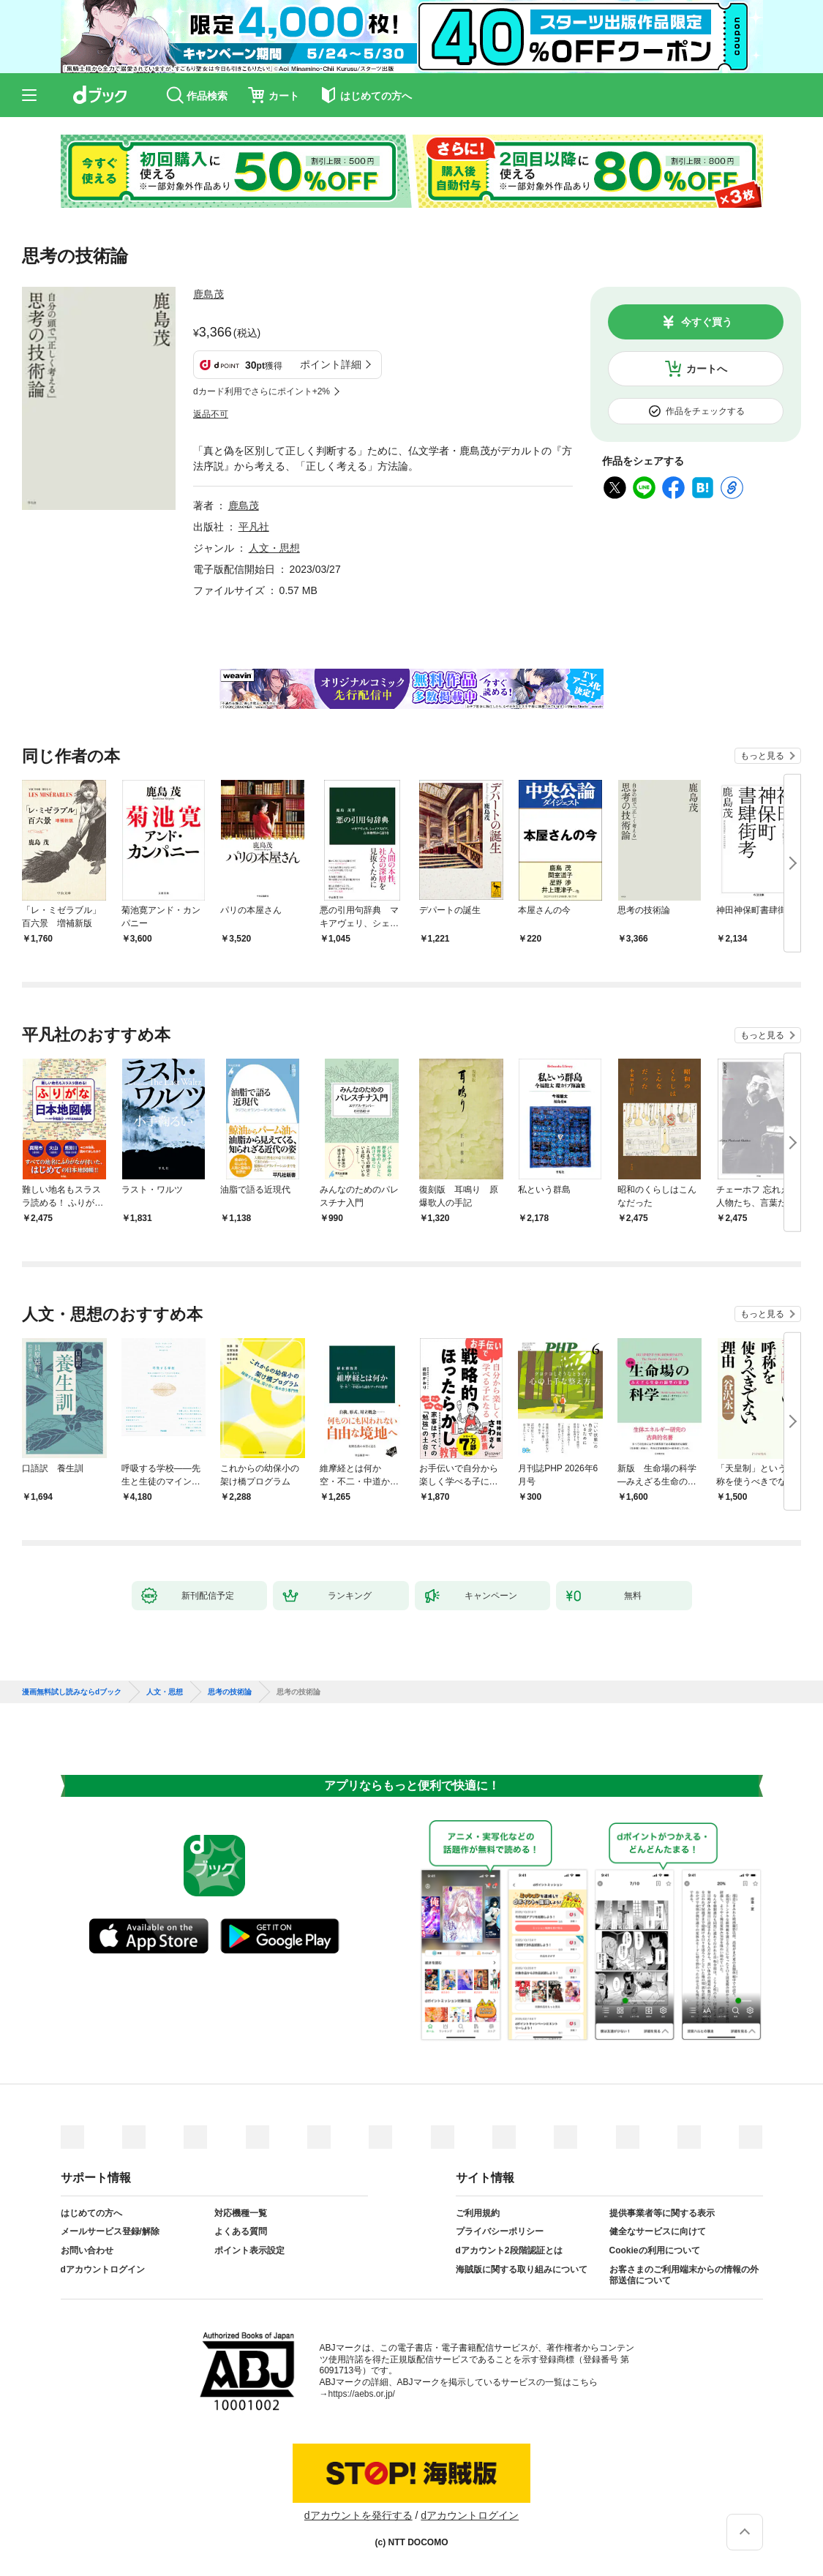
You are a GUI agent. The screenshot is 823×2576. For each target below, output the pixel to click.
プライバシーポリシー (500, 2231)
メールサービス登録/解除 (110, 2231)
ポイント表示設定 (249, 2250)
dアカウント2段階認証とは (509, 2250)
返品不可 (210, 414)
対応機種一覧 (240, 2213)
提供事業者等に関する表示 (662, 2213)
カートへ (706, 369)
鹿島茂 (208, 294)
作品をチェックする (705, 411)
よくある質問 (240, 2231)
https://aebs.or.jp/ (361, 2394)
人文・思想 (274, 548)
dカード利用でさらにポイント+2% (261, 391)
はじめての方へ (91, 2213)
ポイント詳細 (330, 364)
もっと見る (762, 756)
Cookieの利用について (654, 2250)
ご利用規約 (478, 2213)
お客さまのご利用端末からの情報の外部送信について (684, 2275)
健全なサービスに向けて (657, 2231)
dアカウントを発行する (358, 2515)
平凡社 (253, 527)
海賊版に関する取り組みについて (521, 2269)
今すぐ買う (706, 322)
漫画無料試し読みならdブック (71, 1692)
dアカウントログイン (103, 2269)
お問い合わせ (87, 2250)
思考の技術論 (230, 1692)
